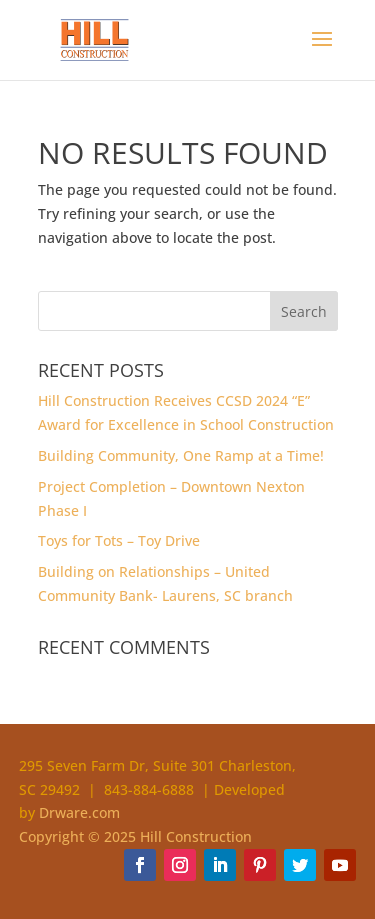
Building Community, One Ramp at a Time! (181, 455)
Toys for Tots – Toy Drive (119, 540)
